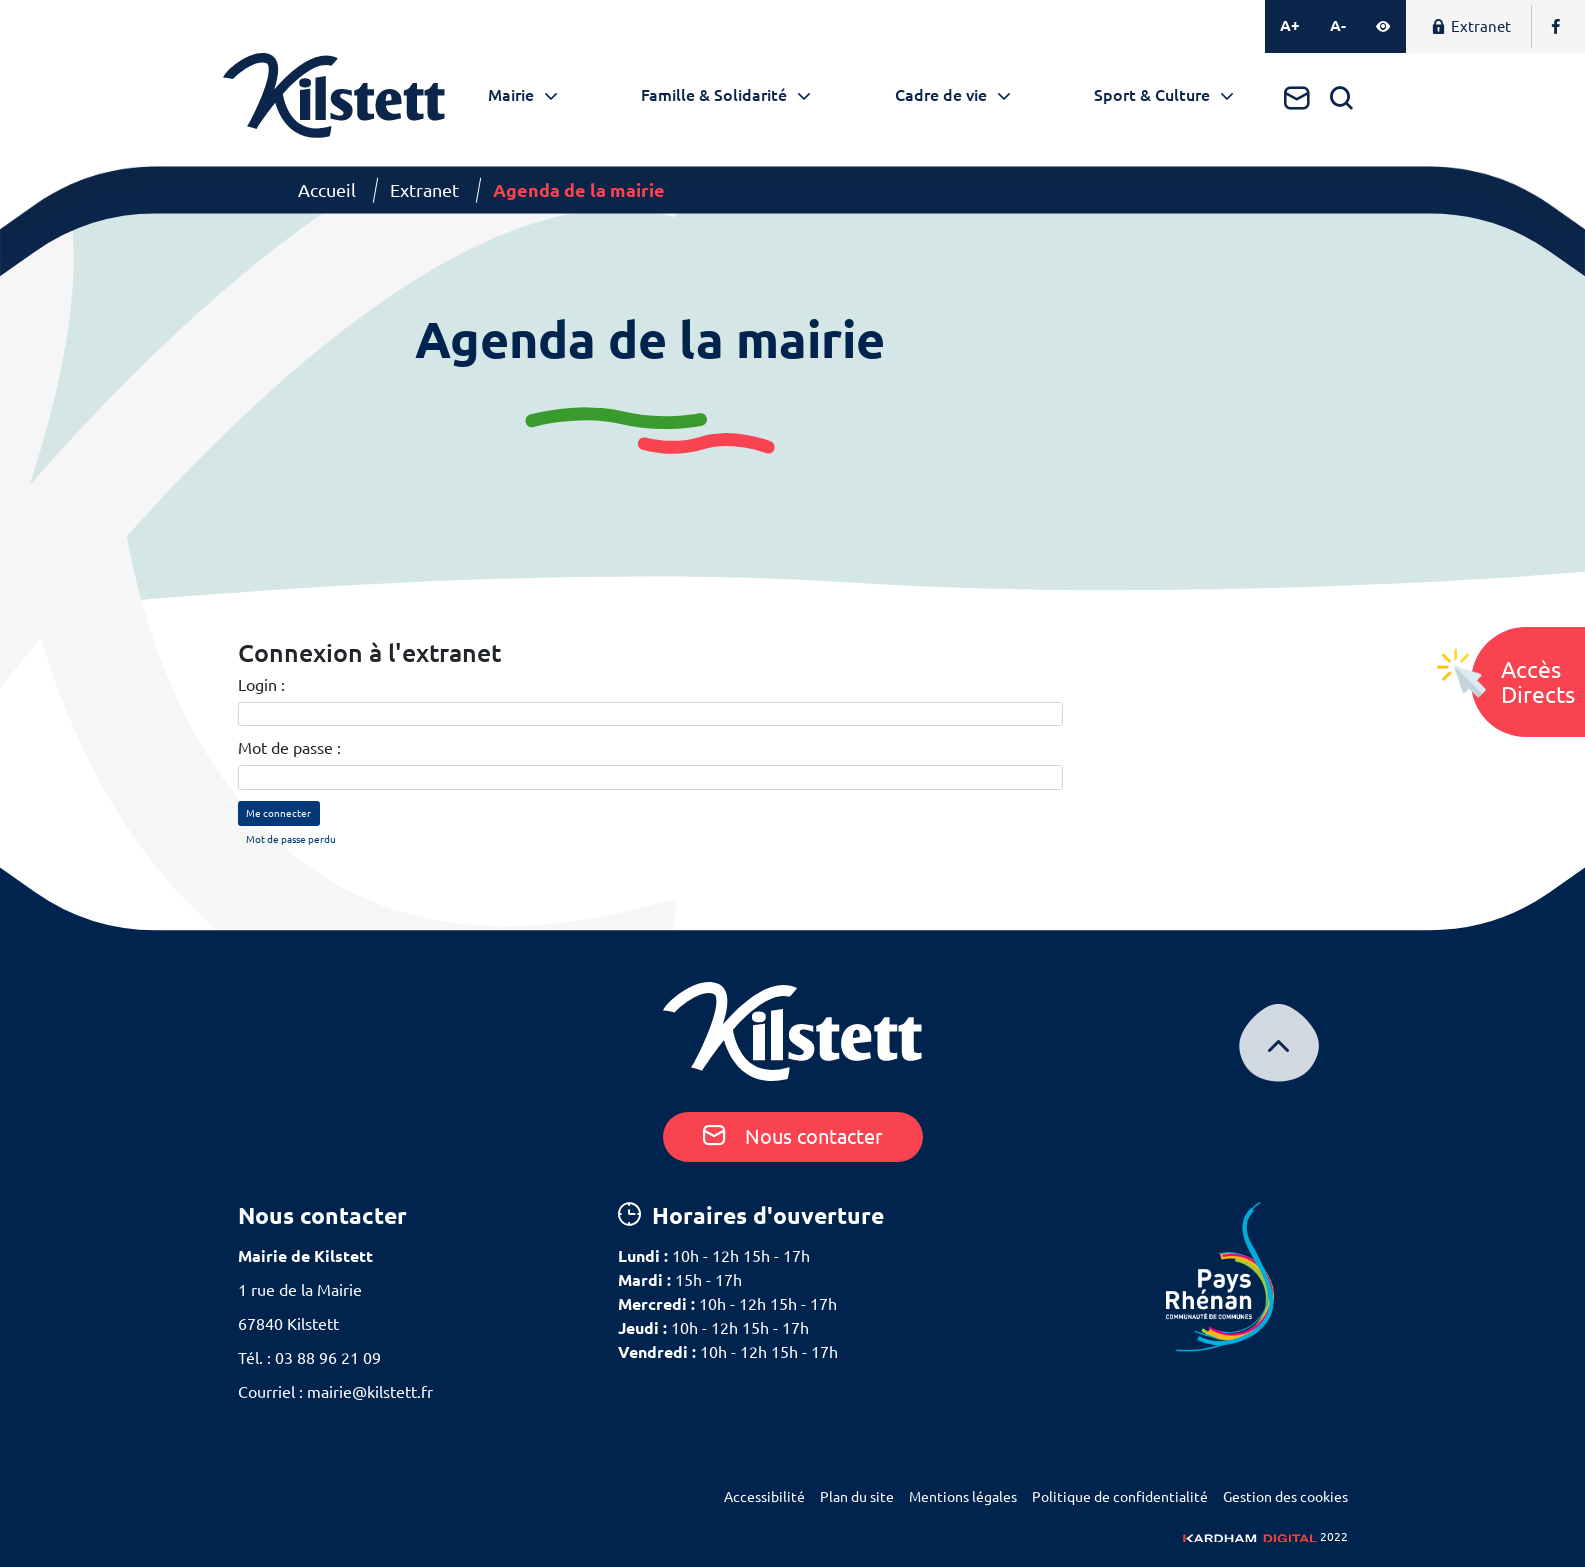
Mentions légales (963, 1497)
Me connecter (278, 813)
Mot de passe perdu (291, 839)
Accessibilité (764, 1497)
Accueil (327, 190)
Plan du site (857, 1497)
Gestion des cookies (1285, 1497)
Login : (261, 685)
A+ (1290, 25)
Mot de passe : (289, 748)
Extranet (1471, 26)
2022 (1265, 1536)
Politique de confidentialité (1120, 1497)
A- (1338, 25)
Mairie (511, 95)
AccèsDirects (1538, 682)
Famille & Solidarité (714, 95)
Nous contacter (793, 1136)
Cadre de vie (941, 95)
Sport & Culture (1152, 95)
